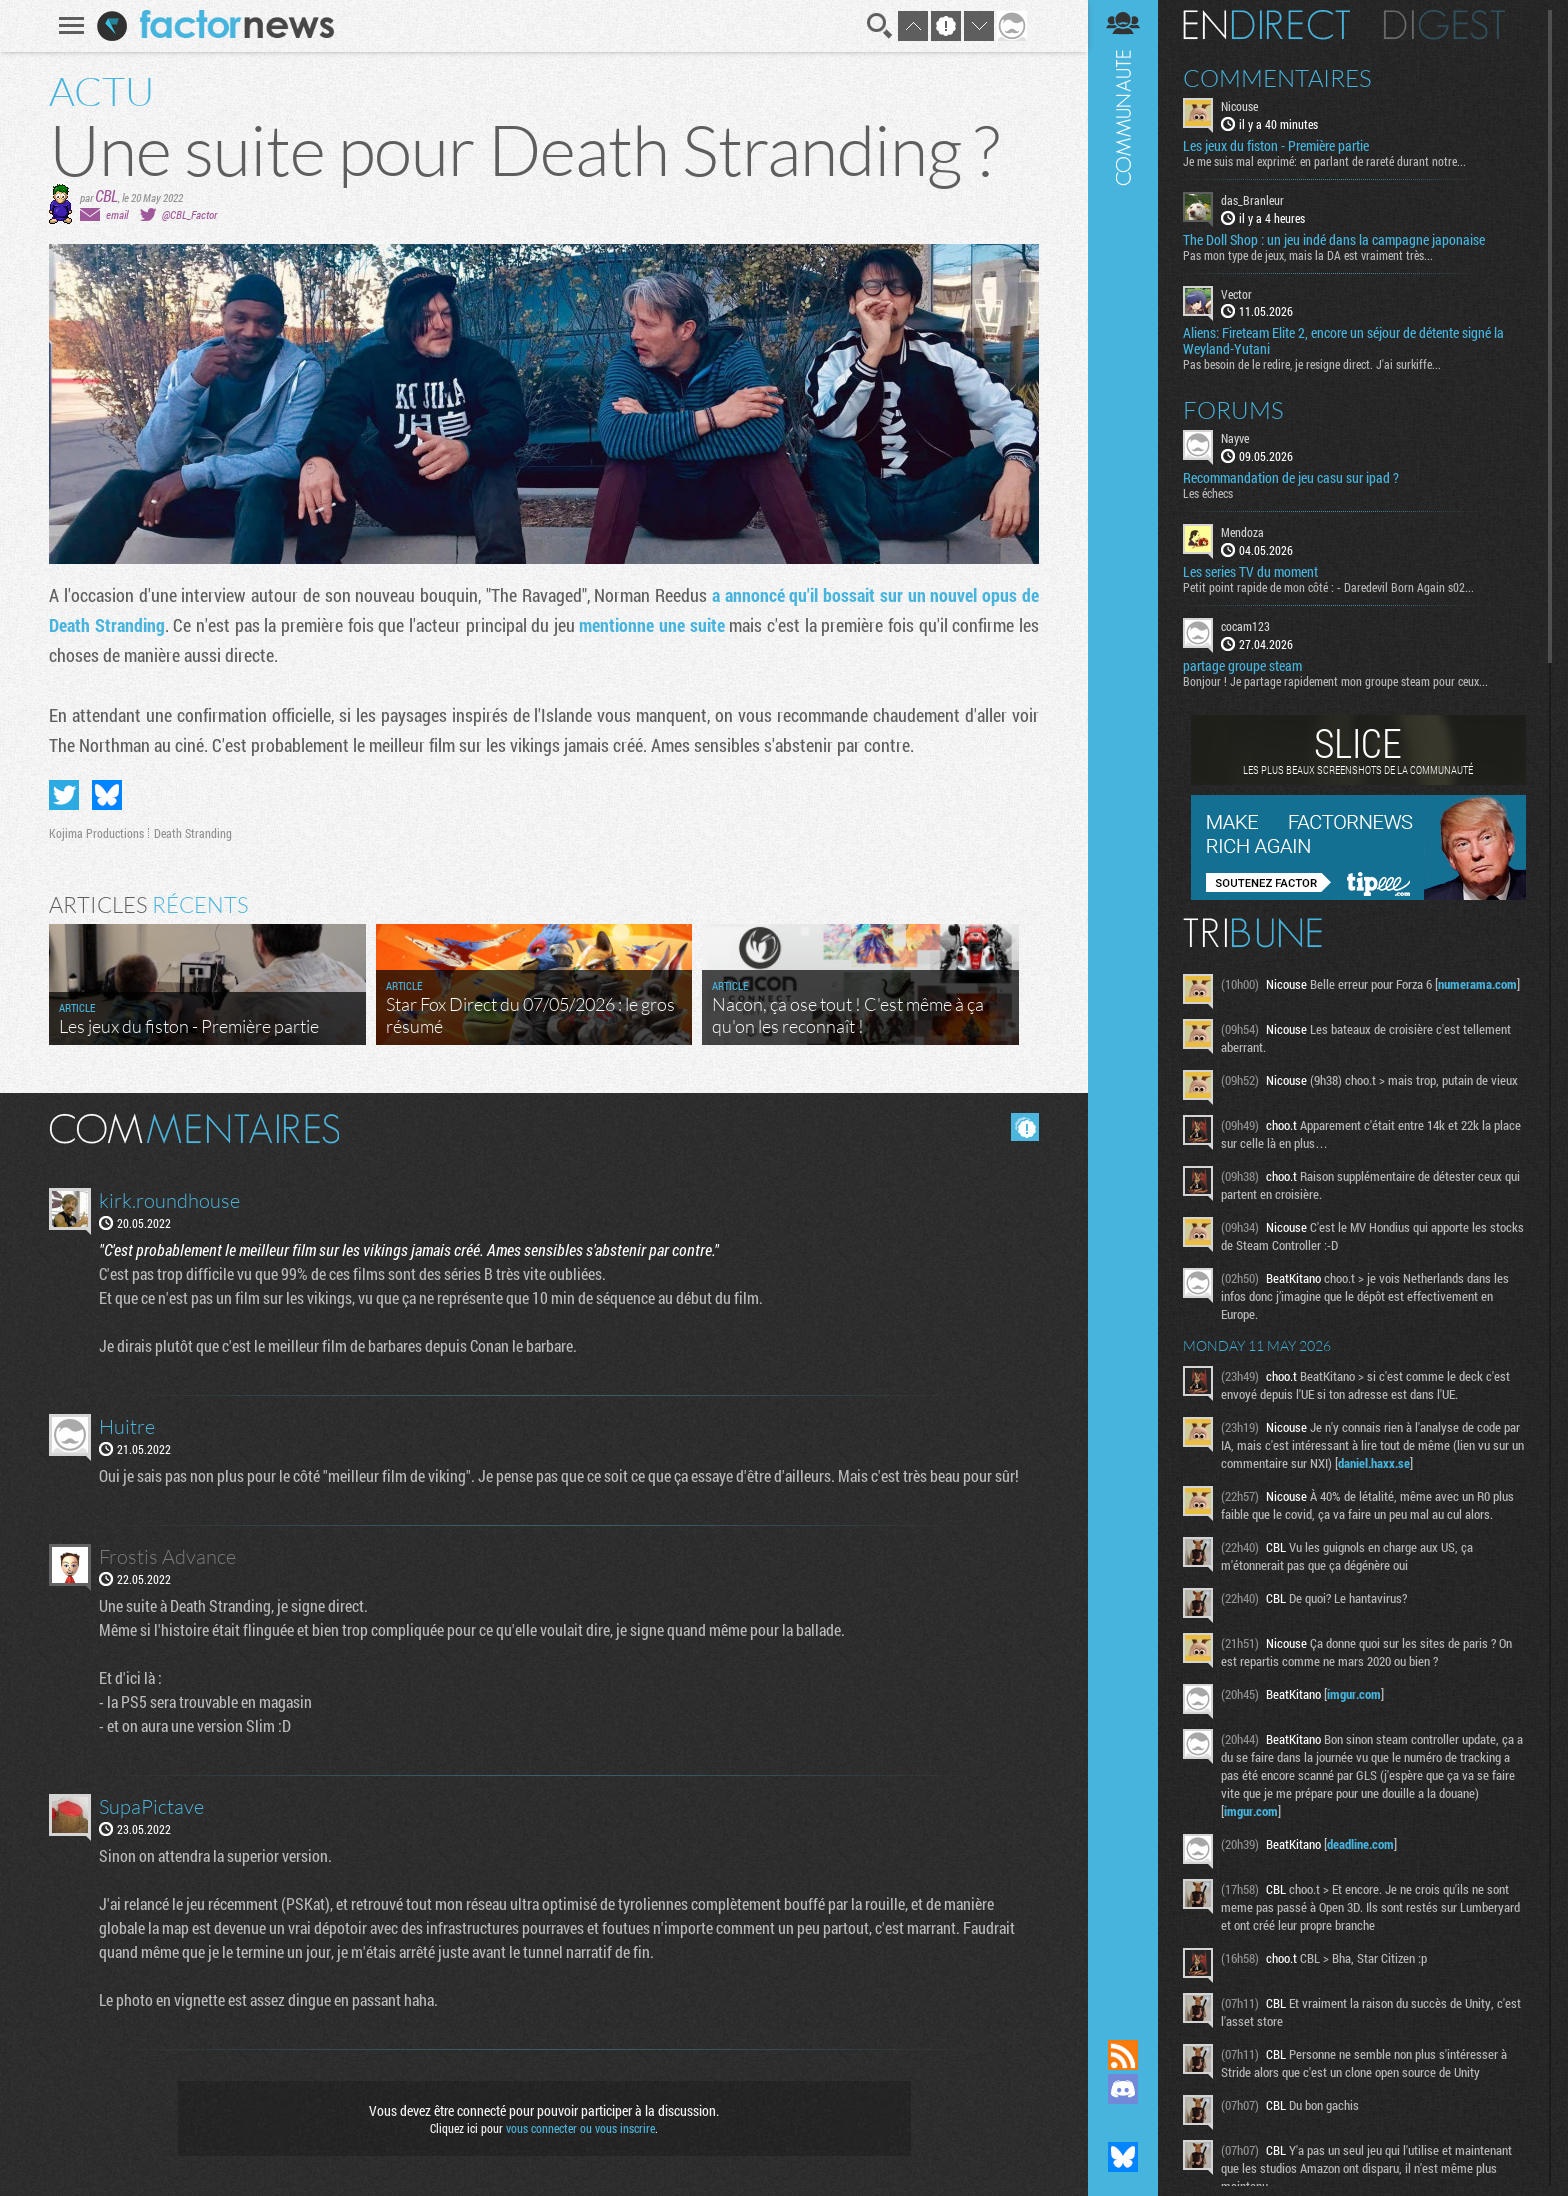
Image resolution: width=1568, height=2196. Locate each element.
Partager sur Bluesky (107, 795)
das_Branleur (1252, 200)
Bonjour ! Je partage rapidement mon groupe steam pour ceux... (1335, 681)
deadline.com (1360, 1844)
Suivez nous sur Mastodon (1123, 2123)
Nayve (1235, 438)
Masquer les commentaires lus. (1025, 1127)
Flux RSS (1123, 2055)
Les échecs (1208, 493)
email (117, 214)
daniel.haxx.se (1374, 1463)
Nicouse (1239, 106)
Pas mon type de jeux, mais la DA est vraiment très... (1308, 255)
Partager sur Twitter (64, 795)
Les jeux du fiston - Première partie (1276, 146)
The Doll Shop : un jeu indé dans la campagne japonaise (1334, 240)
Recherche (880, 26)
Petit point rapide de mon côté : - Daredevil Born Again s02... (1328, 587)
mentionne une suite (651, 625)
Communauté (1123, 1000)
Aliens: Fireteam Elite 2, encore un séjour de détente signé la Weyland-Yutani (1343, 341)
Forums (1233, 410)
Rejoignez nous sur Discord (1123, 2089)
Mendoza (1242, 532)
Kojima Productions (96, 833)
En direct (1266, 25)
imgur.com (1354, 1694)
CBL (106, 195)
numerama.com (1477, 984)
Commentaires (1277, 78)
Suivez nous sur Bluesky (1123, 2157)
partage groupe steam (1242, 666)
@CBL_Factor (189, 214)
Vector (1236, 294)
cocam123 (1245, 626)
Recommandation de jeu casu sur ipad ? (1291, 478)
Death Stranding (193, 833)
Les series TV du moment (1250, 572)
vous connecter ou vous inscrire (580, 2128)
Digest (1444, 25)
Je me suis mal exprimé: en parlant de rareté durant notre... (1324, 161)
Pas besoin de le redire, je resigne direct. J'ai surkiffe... (1312, 364)
